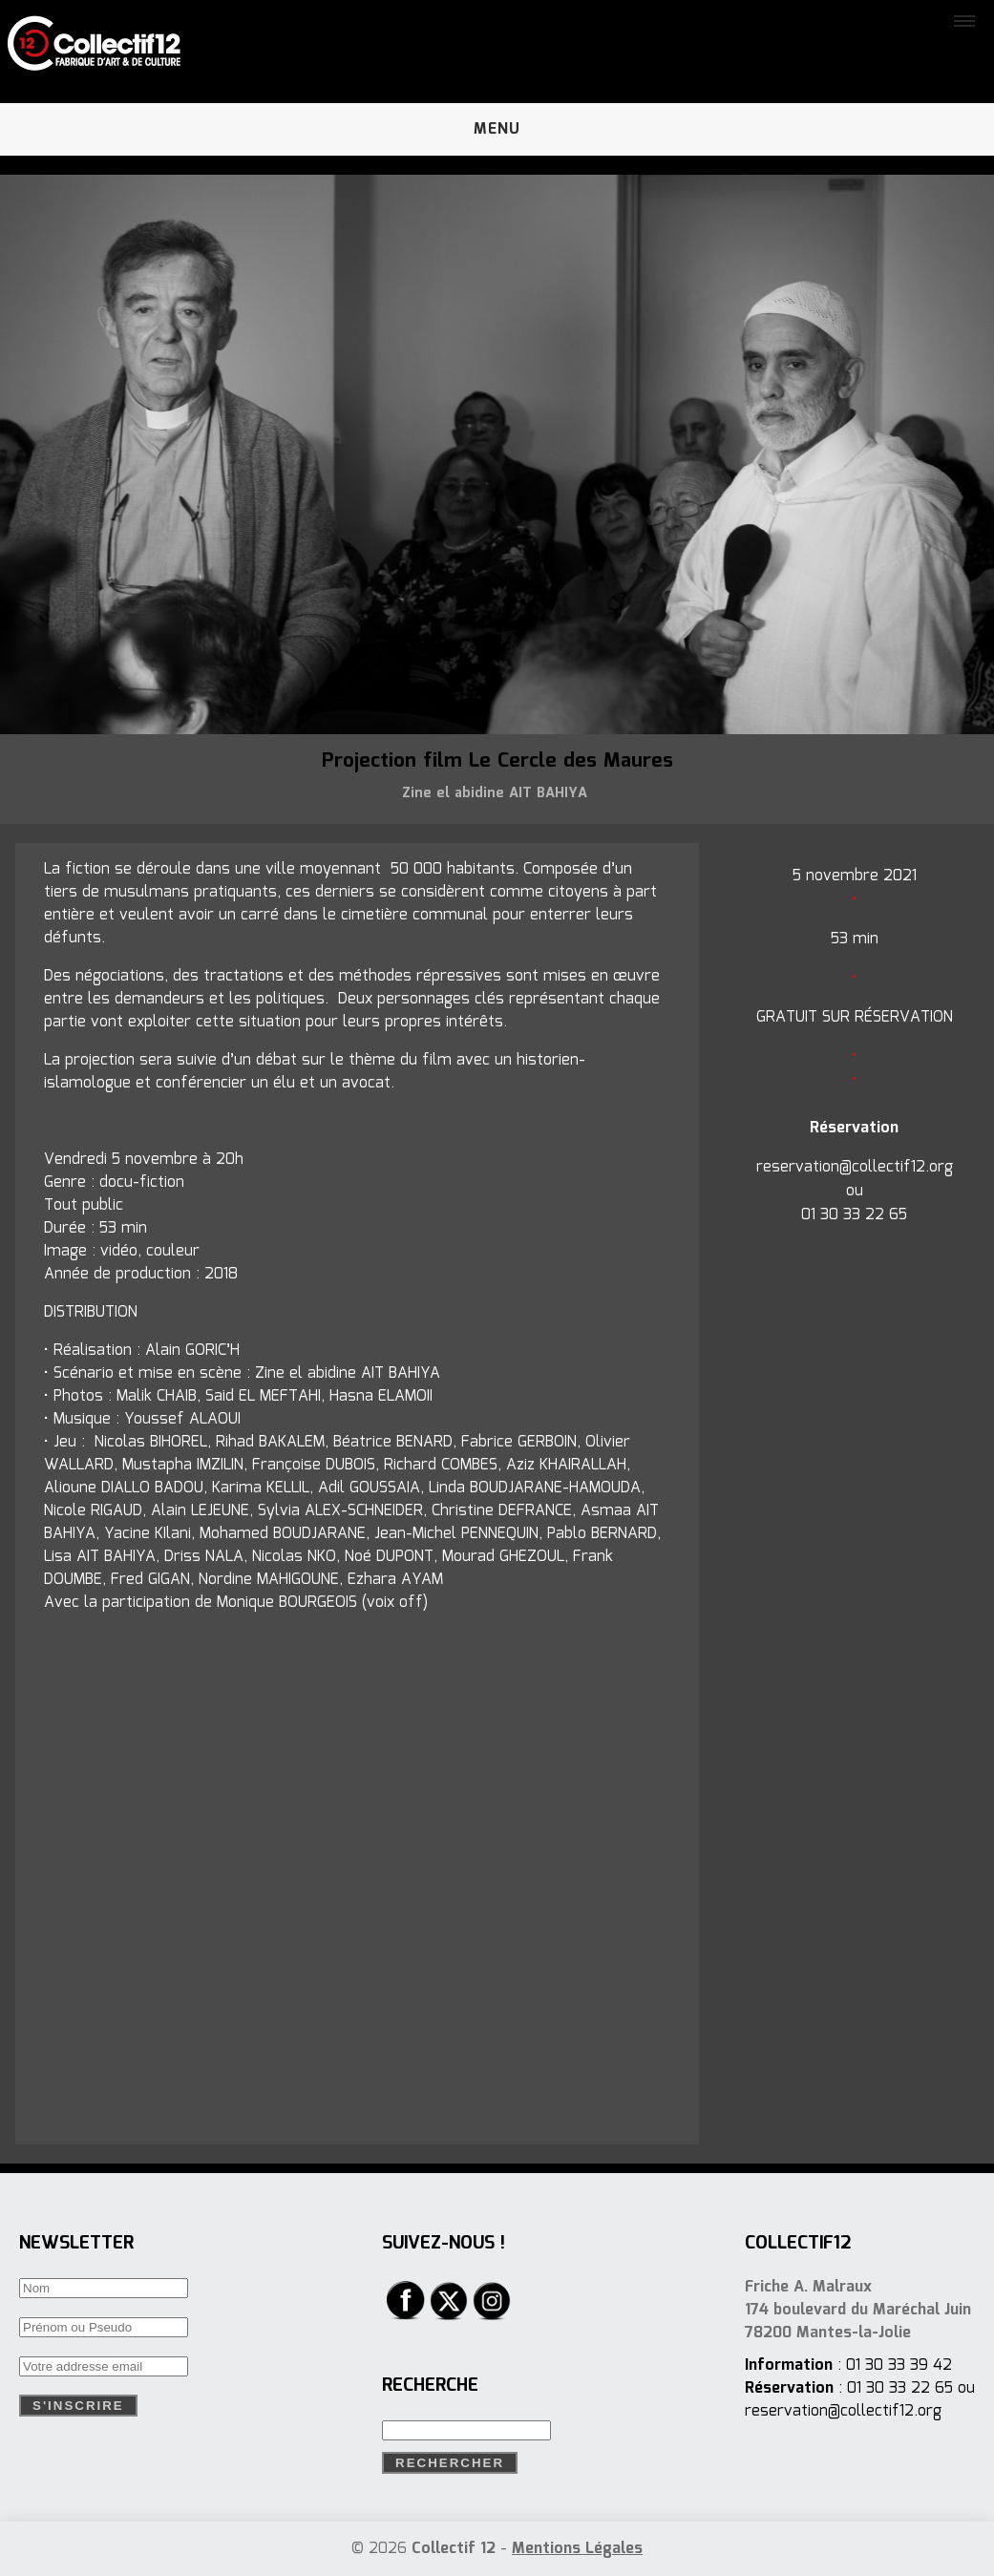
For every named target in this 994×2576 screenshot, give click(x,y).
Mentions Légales (577, 2549)
